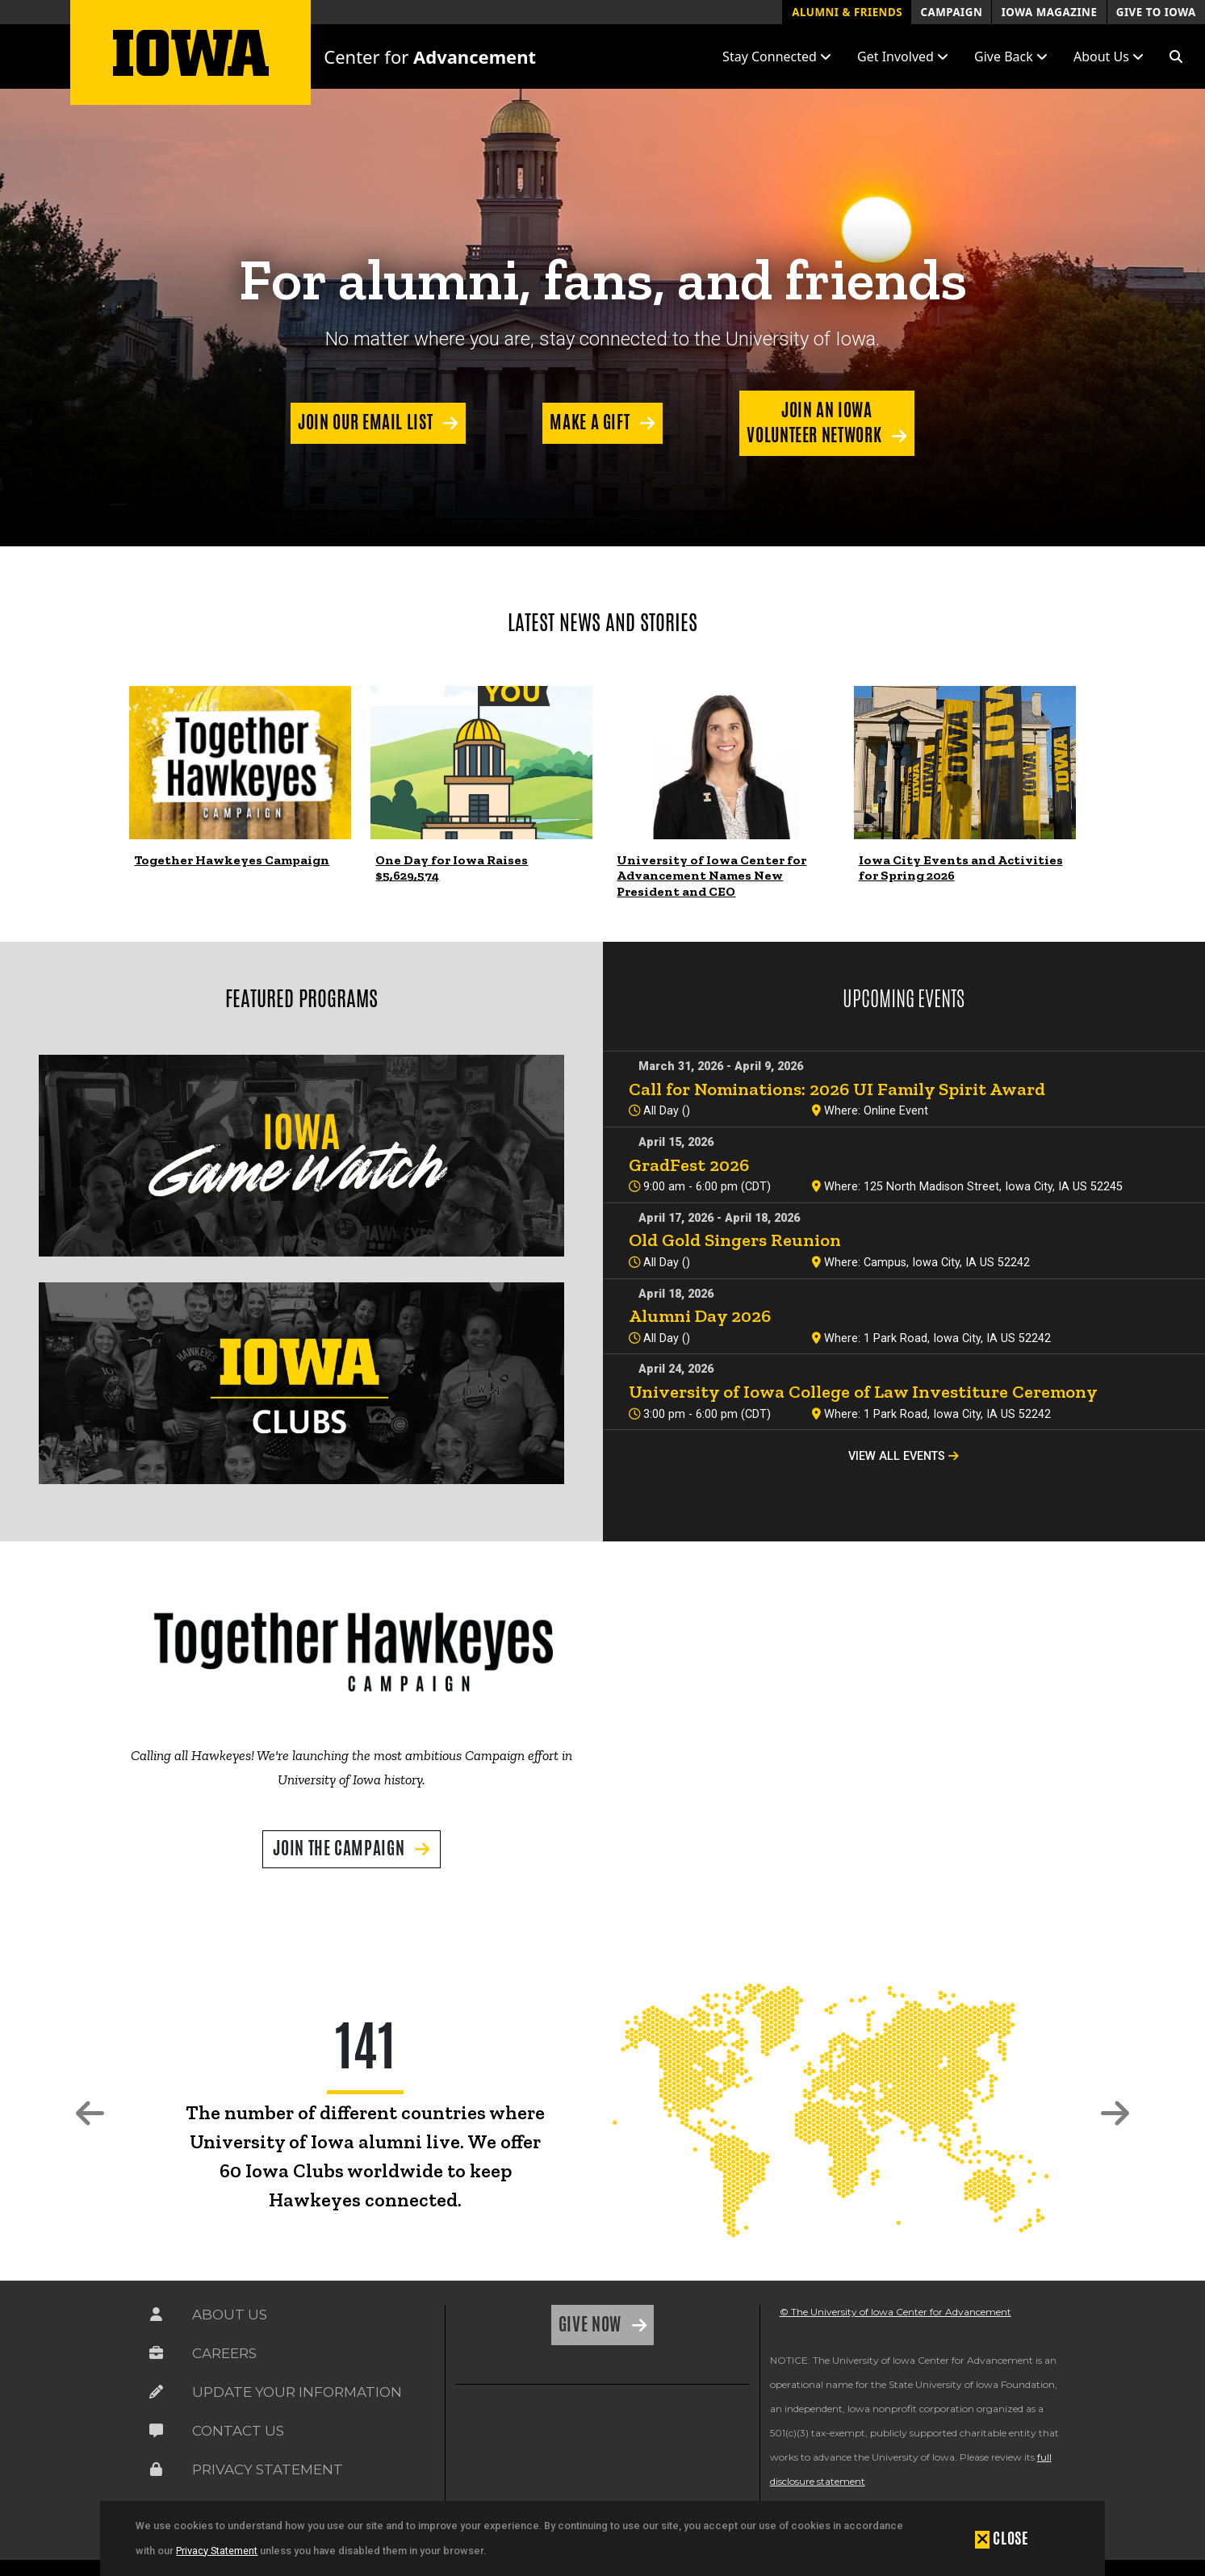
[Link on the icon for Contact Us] (156, 2431)
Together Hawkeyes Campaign (231, 860)
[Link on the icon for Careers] (156, 2353)
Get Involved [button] (902, 56)
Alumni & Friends (847, 12)
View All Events (903, 1456)
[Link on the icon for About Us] (156, 2314)
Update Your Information (297, 2392)
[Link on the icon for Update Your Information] (156, 2392)
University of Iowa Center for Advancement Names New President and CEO (711, 875)
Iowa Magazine (1050, 12)
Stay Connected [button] (776, 56)
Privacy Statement (216, 2551)
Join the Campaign (340, 1848)
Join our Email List (367, 422)
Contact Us (238, 2431)
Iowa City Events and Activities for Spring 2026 (961, 867)
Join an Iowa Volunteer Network (816, 422)
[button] (1176, 56)
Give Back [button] (1011, 56)
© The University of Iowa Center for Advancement (895, 2312)
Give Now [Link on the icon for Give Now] (592, 2324)
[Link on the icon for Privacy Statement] (156, 2469)
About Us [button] (1108, 56)
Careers (224, 2353)
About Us (229, 2314)
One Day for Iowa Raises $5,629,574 (451, 867)
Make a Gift (592, 422)
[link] (240, 762)
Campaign (951, 12)
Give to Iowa (1156, 12)
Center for (430, 56)
